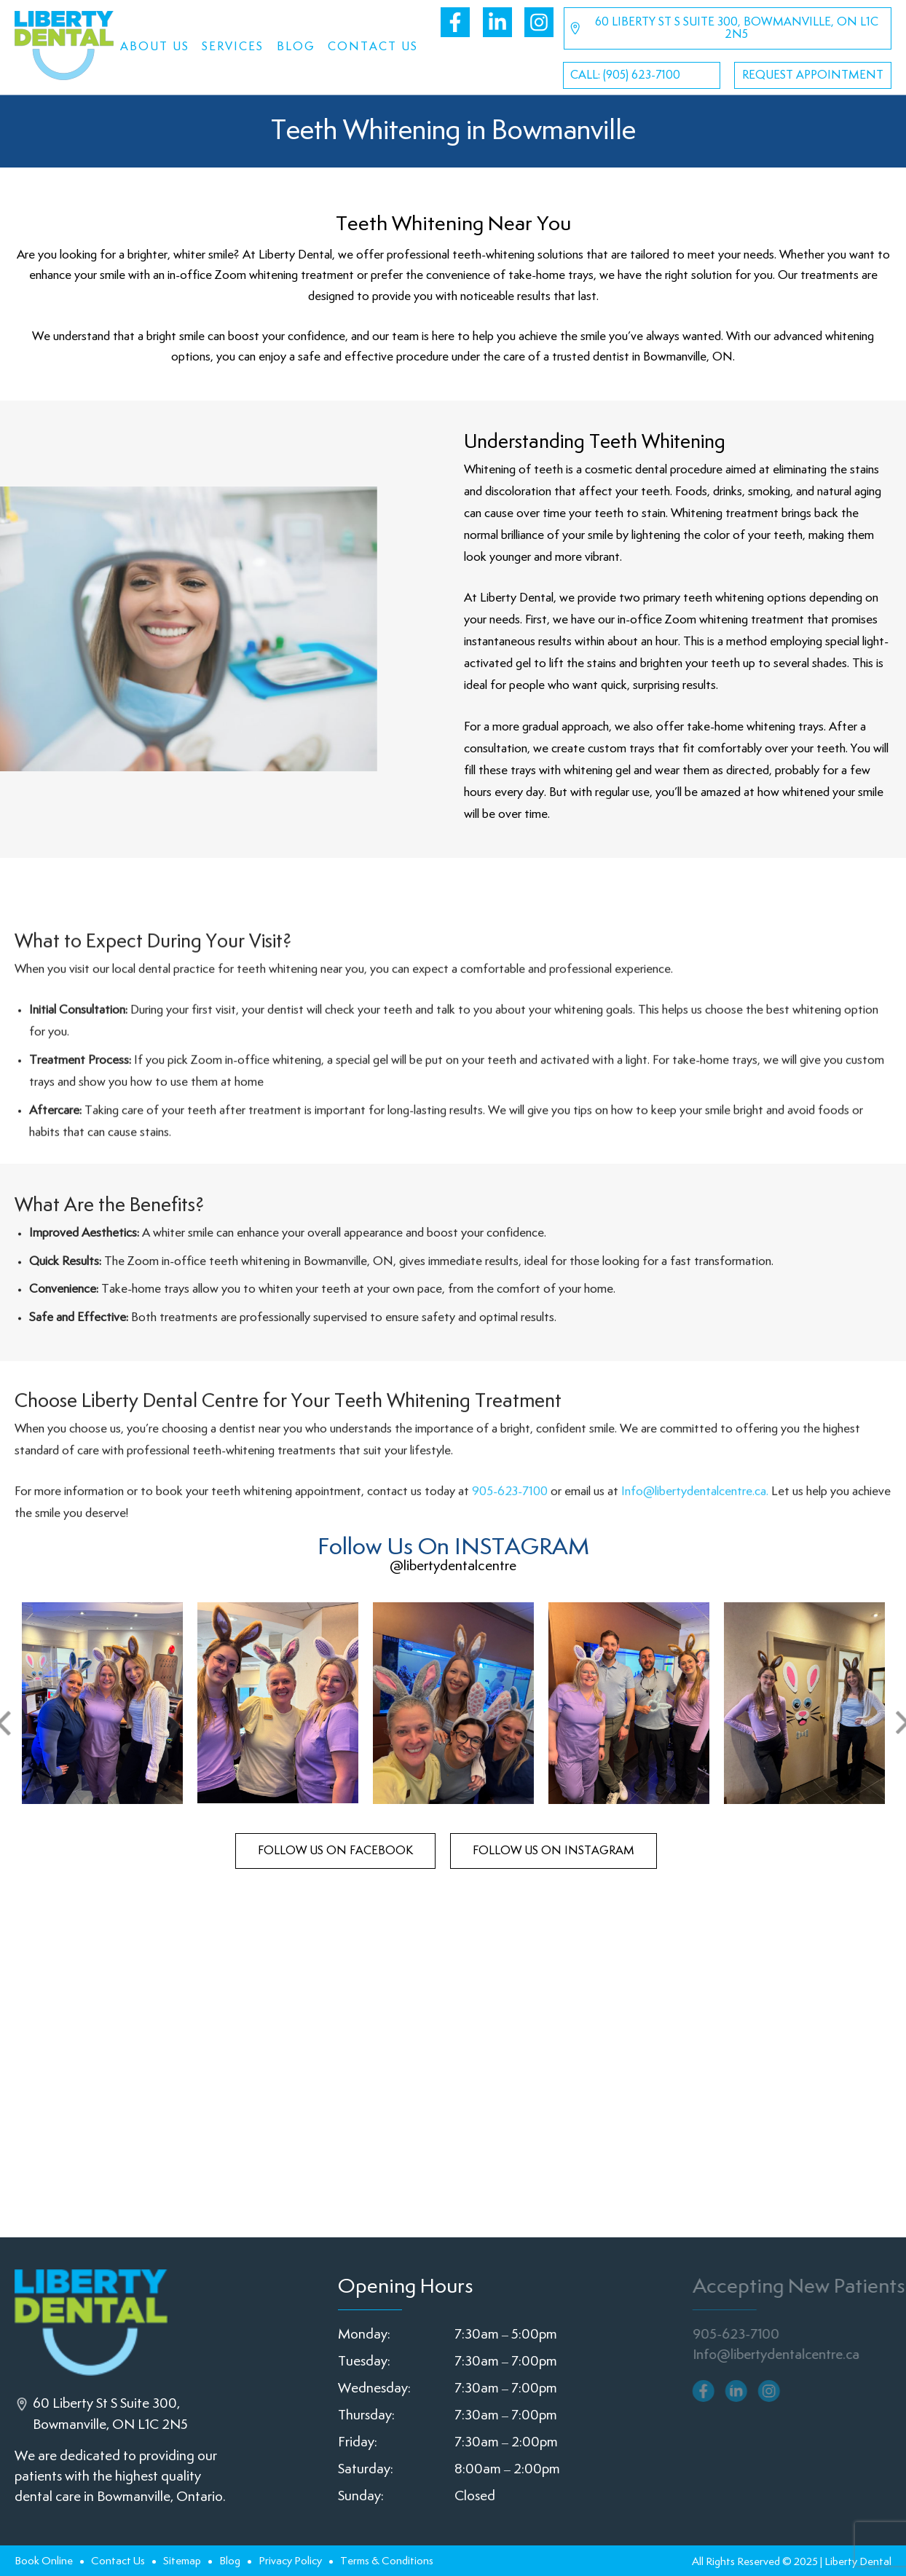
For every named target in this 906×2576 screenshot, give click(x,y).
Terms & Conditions (386, 2561)
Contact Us (373, 47)
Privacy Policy (290, 2561)
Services (233, 47)
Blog (296, 47)
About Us (154, 47)
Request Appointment (812, 75)
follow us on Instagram (553, 1851)
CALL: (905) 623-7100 (625, 75)
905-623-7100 (510, 1554)
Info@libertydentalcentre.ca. (694, 1554)
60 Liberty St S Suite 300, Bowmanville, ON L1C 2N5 (723, 28)
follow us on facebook (335, 1851)
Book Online (44, 2561)
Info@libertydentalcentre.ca (782, 2355)
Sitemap (182, 2561)
